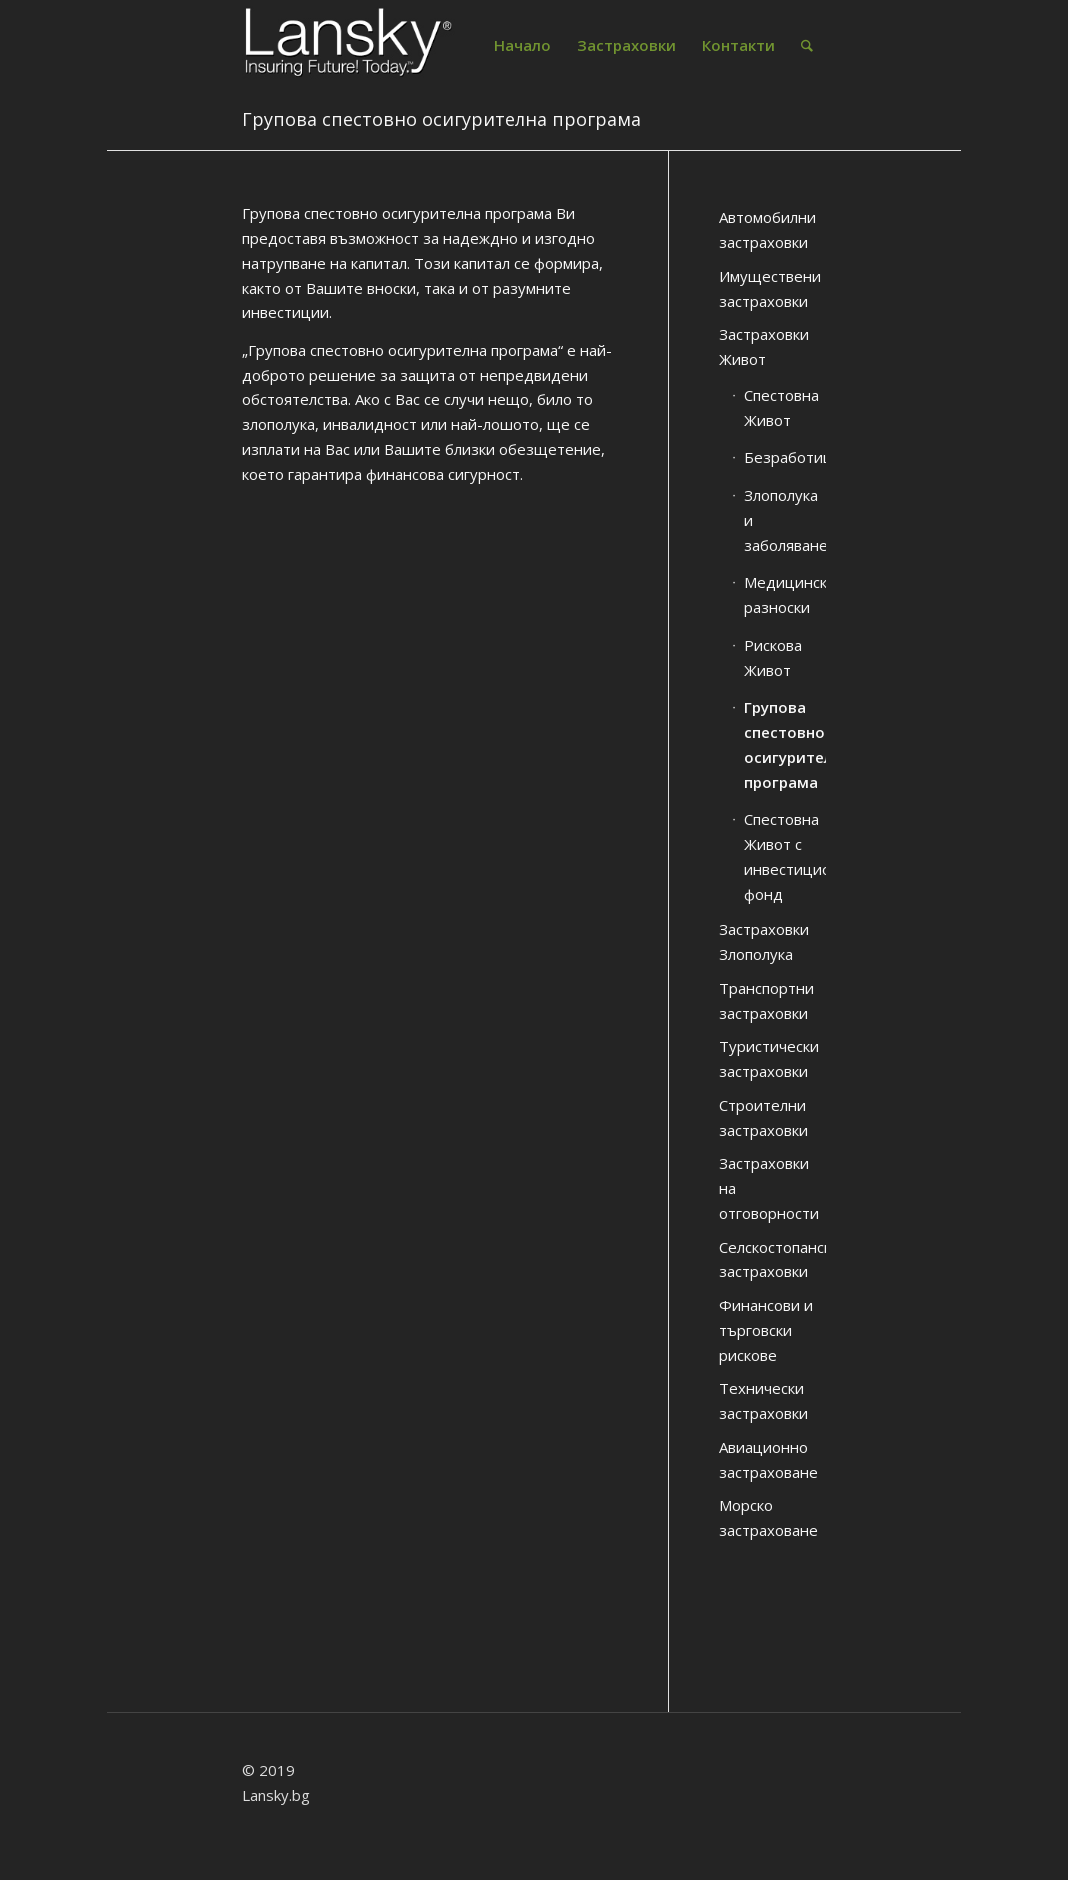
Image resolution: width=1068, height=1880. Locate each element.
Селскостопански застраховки (772, 1259)
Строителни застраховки (763, 1117)
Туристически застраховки (769, 1058)
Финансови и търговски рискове (766, 1330)
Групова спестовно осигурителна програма (441, 119)
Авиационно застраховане (768, 1459)
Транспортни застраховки (766, 1000)
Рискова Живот (773, 657)
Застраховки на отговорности (769, 1188)
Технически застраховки (763, 1400)
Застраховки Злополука (764, 941)
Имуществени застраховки (770, 288)
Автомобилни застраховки (767, 229)
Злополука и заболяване (785, 520)
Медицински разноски (785, 594)
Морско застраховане (768, 1517)
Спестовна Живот (781, 407)
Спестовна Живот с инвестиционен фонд (785, 856)
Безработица (785, 457)
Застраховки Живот (764, 346)
